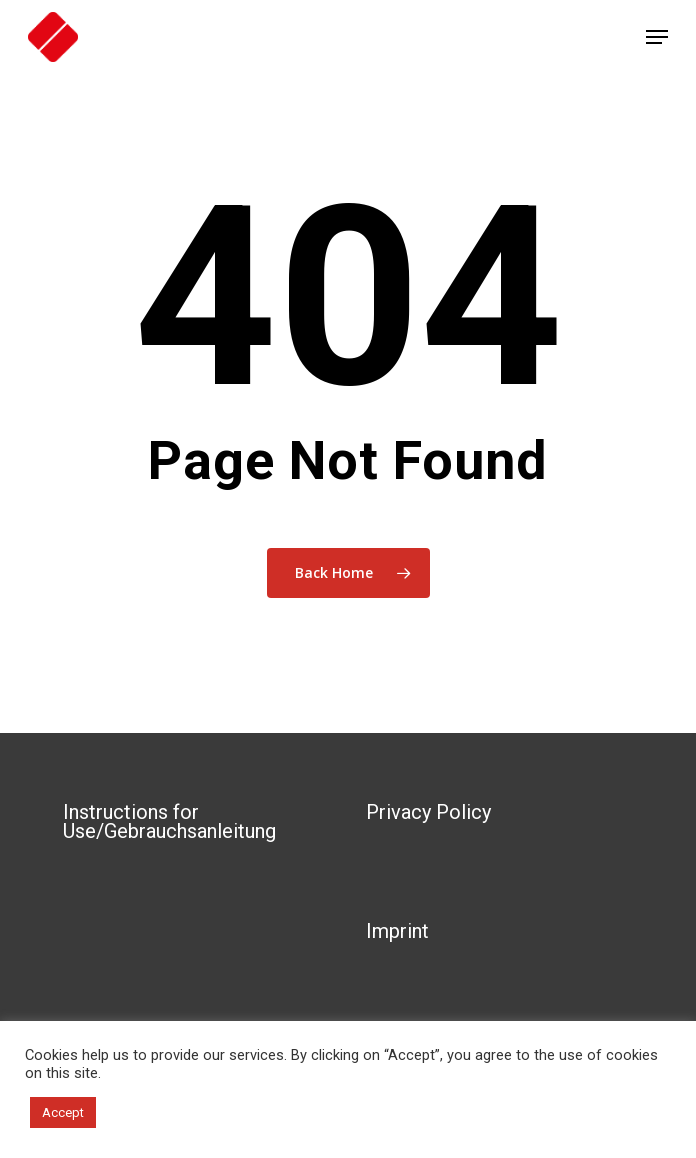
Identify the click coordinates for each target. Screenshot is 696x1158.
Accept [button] (63, 1112)
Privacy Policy (428, 812)
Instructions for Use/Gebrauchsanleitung (169, 821)
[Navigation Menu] (657, 37)
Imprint (397, 931)
